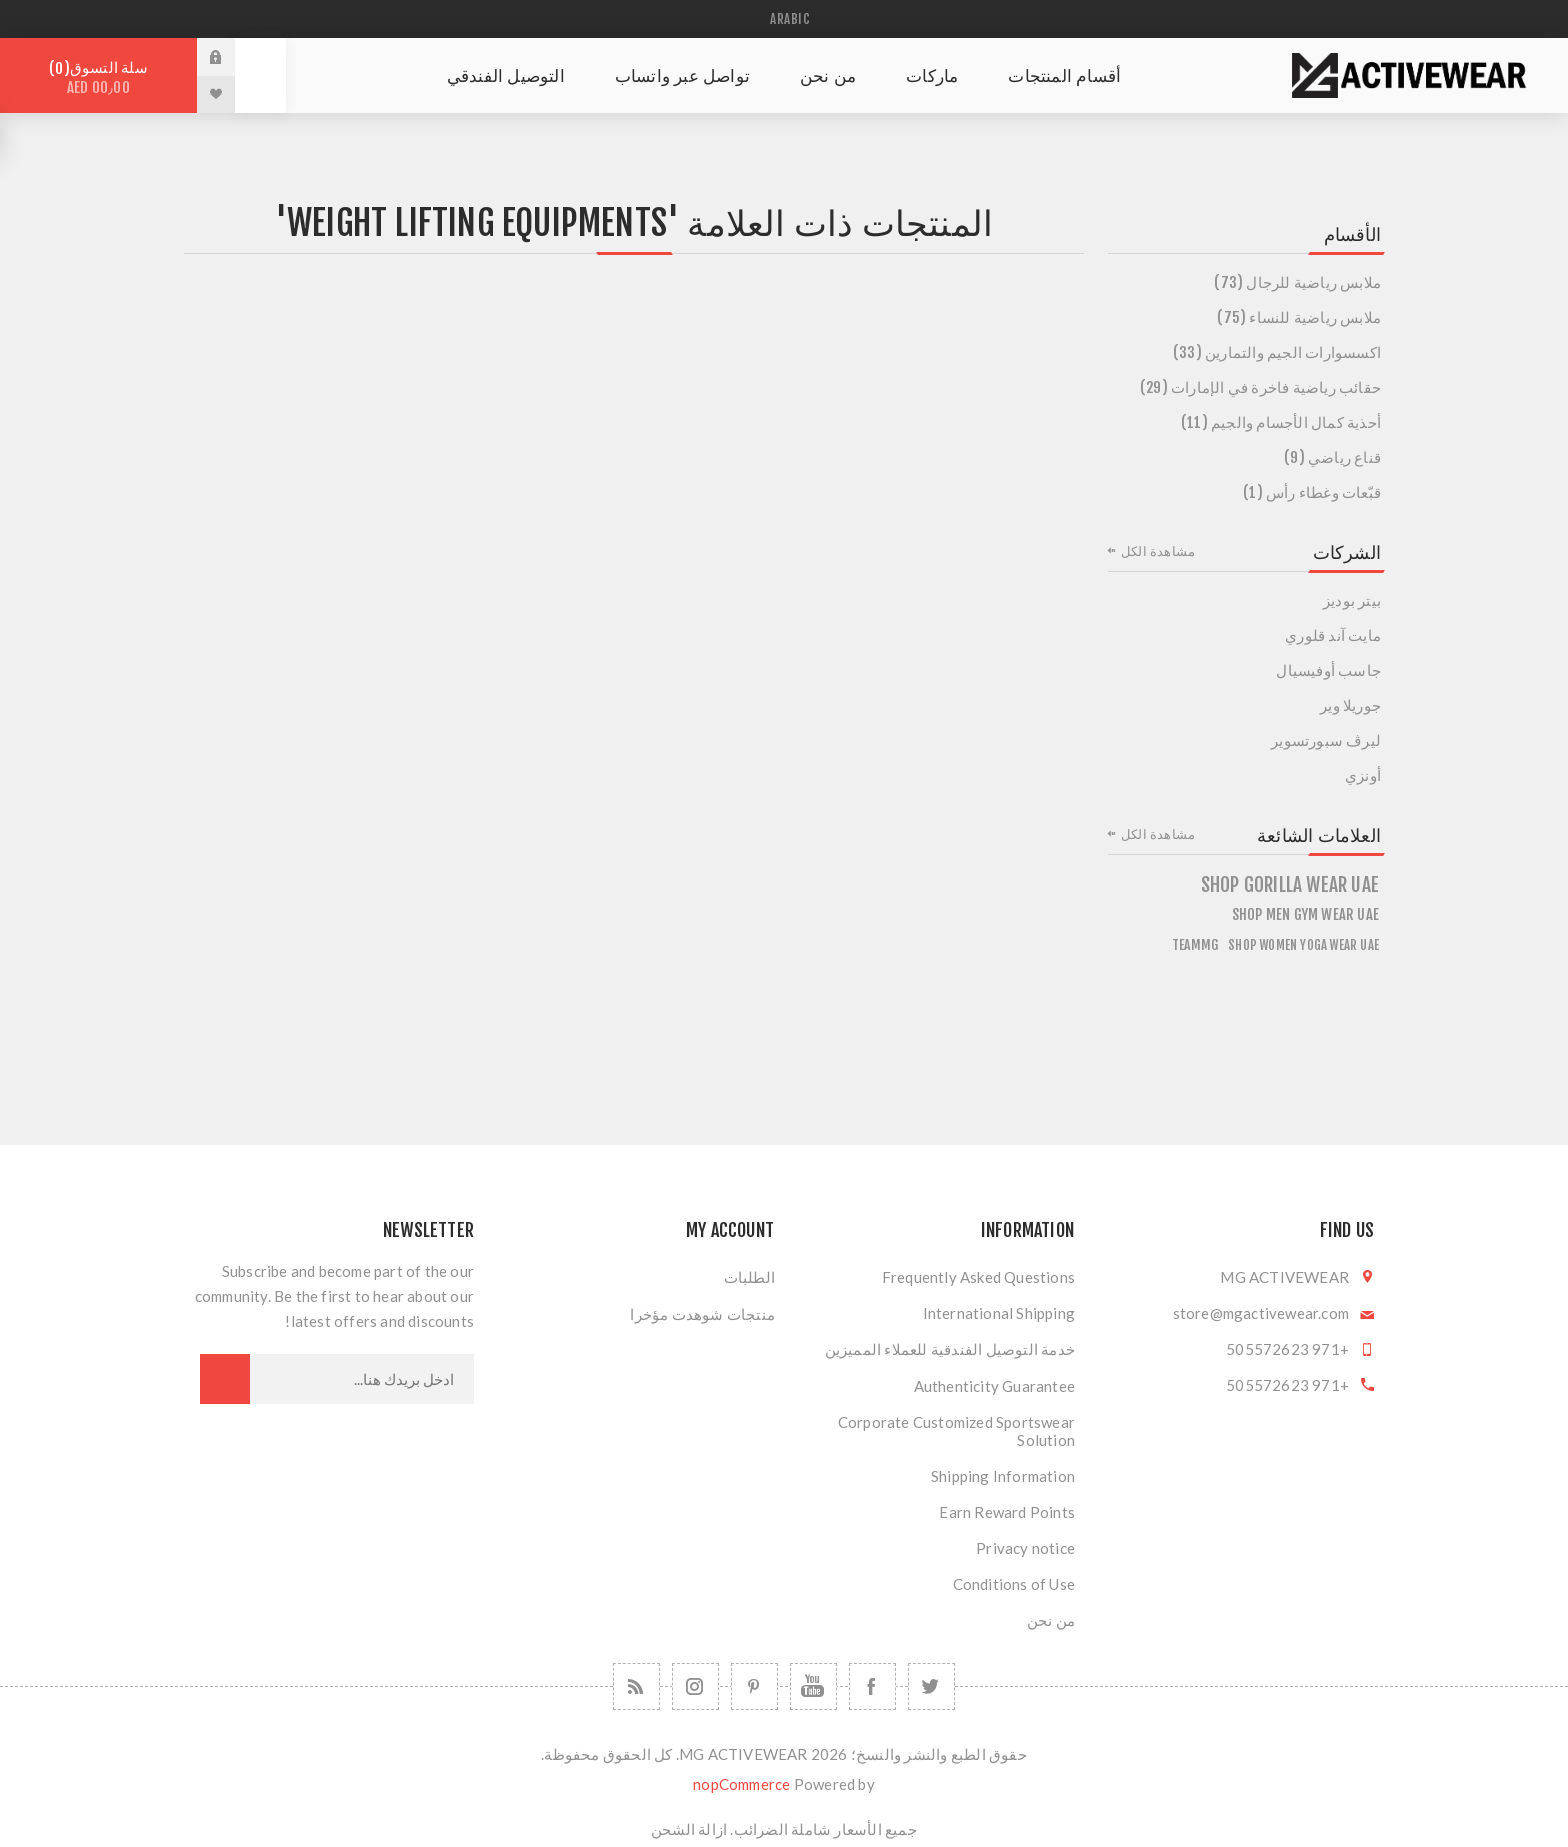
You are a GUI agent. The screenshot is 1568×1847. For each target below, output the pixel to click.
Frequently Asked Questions (978, 1277)
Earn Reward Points (1007, 1512)
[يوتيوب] (813, 1686)
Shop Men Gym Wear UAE (1305, 914)
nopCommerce (741, 1784)
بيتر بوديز (1352, 600)
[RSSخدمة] (636, 1686)
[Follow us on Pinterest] (754, 1686)
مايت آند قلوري (1333, 635)
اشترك (225, 1379)
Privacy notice (1025, 1548)
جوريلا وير (1350, 705)
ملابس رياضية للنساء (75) (1299, 317)
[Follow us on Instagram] (695, 1686)
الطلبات (749, 1277)
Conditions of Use (1014, 1584)
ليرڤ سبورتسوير (1326, 740)
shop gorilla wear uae (1290, 885)
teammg (1195, 944)
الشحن (673, 1829)
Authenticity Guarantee (994, 1386)
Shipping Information (1003, 1476)
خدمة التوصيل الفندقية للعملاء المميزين (950, 1349)
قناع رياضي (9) (1332, 457)
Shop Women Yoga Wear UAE (1303, 945)
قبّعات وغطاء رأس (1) (1312, 492)
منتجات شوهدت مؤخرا (702, 1314)
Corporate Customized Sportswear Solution (956, 1431)
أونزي (1363, 775)
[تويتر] (931, 1686)
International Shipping (999, 1313)
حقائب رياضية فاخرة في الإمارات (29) (1260, 387)
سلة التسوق (98, 77)
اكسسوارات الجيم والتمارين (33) (1277, 352)
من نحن (1051, 1620)
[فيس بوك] (872, 1686)
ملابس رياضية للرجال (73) (1297, 282)
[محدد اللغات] (784, 19)
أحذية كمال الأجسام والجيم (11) (1281, 422)
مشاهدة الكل (1158, 551)
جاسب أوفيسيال (1328, 670)
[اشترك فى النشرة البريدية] (362, 1379)
